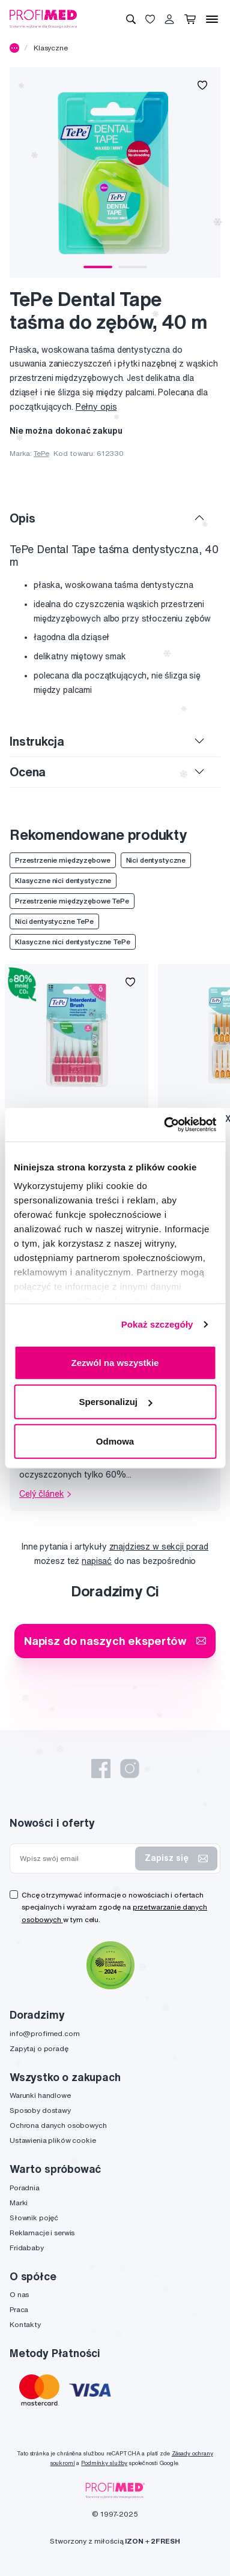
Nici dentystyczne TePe (54, 921)
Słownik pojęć (34, 2217)
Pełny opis (96, 407)
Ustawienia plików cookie (53, 2140)
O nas (19, 2294)
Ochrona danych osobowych (58, 2125)
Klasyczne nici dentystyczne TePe (72, 941)
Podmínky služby (104, 2463)
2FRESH (165, 2541)
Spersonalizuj (115, 1402)
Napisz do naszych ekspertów (115, 1640)
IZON (134, 2541)
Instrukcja (37, 741)
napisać (97, 1561)
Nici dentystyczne (156, 860)
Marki (19, 2202)
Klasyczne (51, 48)
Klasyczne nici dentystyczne (63, 880)
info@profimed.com (45, 2033)
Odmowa (115, 1441)
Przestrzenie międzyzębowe (62, 860)
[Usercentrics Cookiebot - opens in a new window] (164, 1125)
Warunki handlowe (40, 2095)
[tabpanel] (115, 172)
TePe (41, 453)
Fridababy (27, 2247)
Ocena (28, 771)
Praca (19, 2309)
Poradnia (25, 2187)
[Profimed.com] (43, 18)
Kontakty (25, 2324)
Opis (22, 518)
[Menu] (212, 19)
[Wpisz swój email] (75, 1858)
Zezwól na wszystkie (115, 1362)
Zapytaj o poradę (39, 2048)
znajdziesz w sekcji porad (159, 1546)
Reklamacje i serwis (42, 2232)
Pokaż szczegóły (157, 1324)
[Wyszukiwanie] (131, 19)
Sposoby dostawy (40, 2110)
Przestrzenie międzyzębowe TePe (72, 901)
